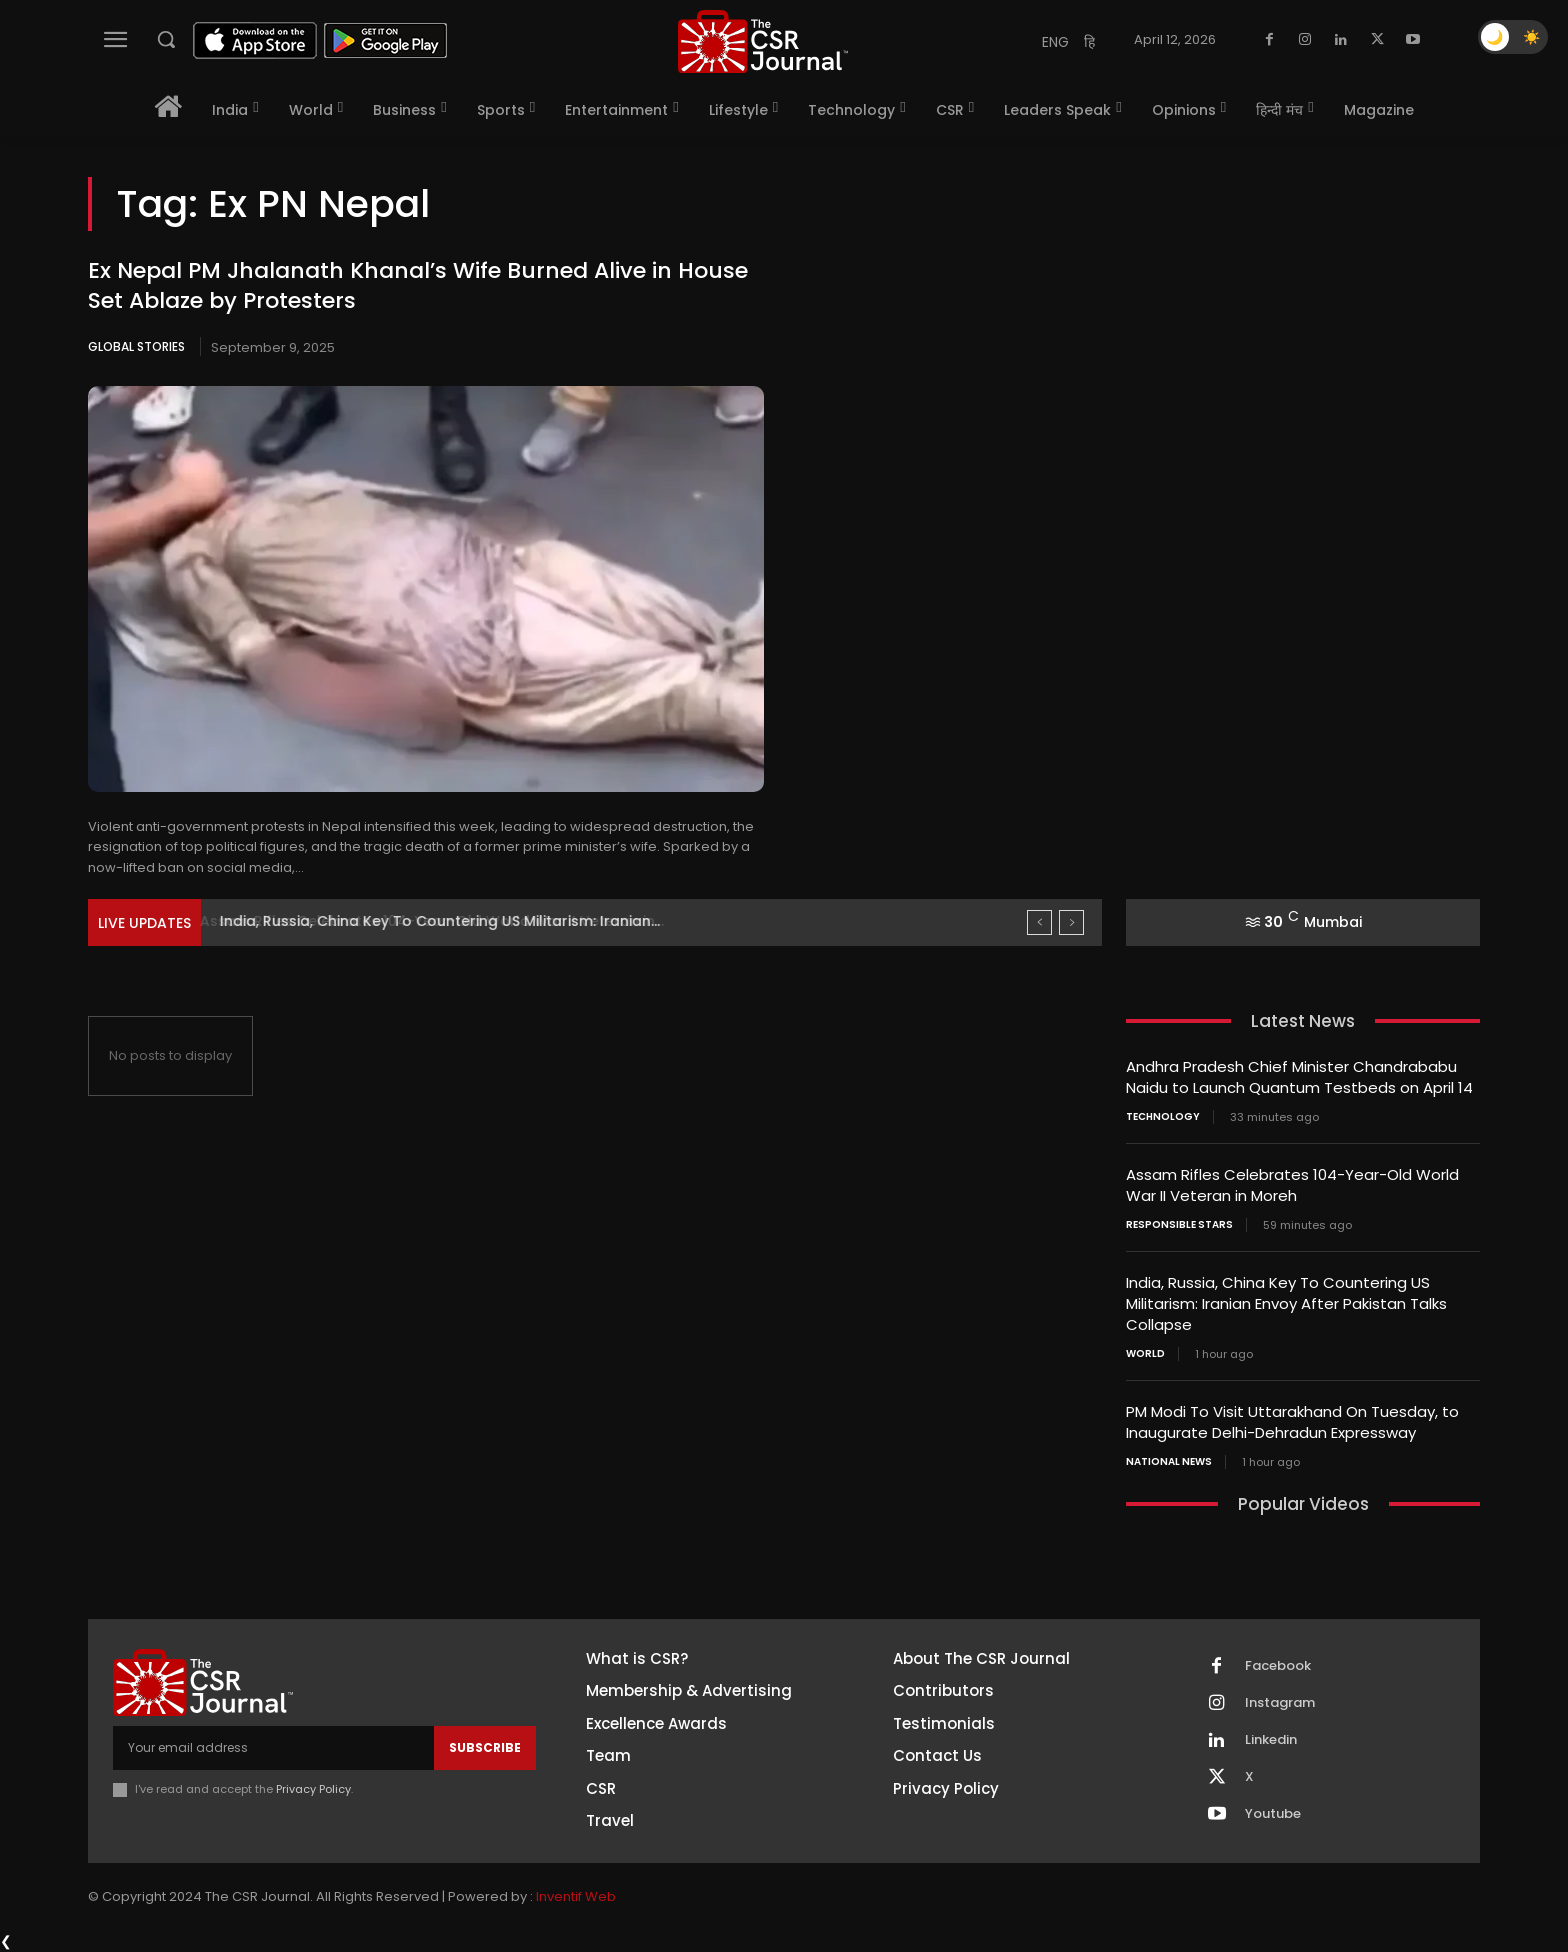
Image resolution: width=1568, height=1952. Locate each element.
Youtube (1273, 1814)
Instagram (1280, 1703)
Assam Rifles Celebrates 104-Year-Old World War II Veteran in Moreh (1292, 1185)
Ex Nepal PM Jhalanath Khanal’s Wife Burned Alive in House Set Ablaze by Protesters (418, 286)
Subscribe (485, 1747)
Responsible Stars (1179, 1225)
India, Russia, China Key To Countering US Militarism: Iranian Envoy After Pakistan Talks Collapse (1286, 1303)
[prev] (1039, 922)
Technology (1163, 1117)
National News (1169, 1462)
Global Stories (136, 346)
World (1145, 1354)
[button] (166, 39)
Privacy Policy (313, 1789)
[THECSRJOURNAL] (763, 41)
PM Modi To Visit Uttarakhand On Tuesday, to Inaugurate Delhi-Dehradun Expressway (1292, 1422)
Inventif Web (576, 1896)
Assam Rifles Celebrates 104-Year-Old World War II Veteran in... (448, 921)
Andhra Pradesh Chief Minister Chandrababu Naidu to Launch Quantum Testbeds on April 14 (1299, 1077)
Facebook (1278, 1666)
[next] (1071, 922)
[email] (273, 1748)
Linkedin (1271, 1740)
